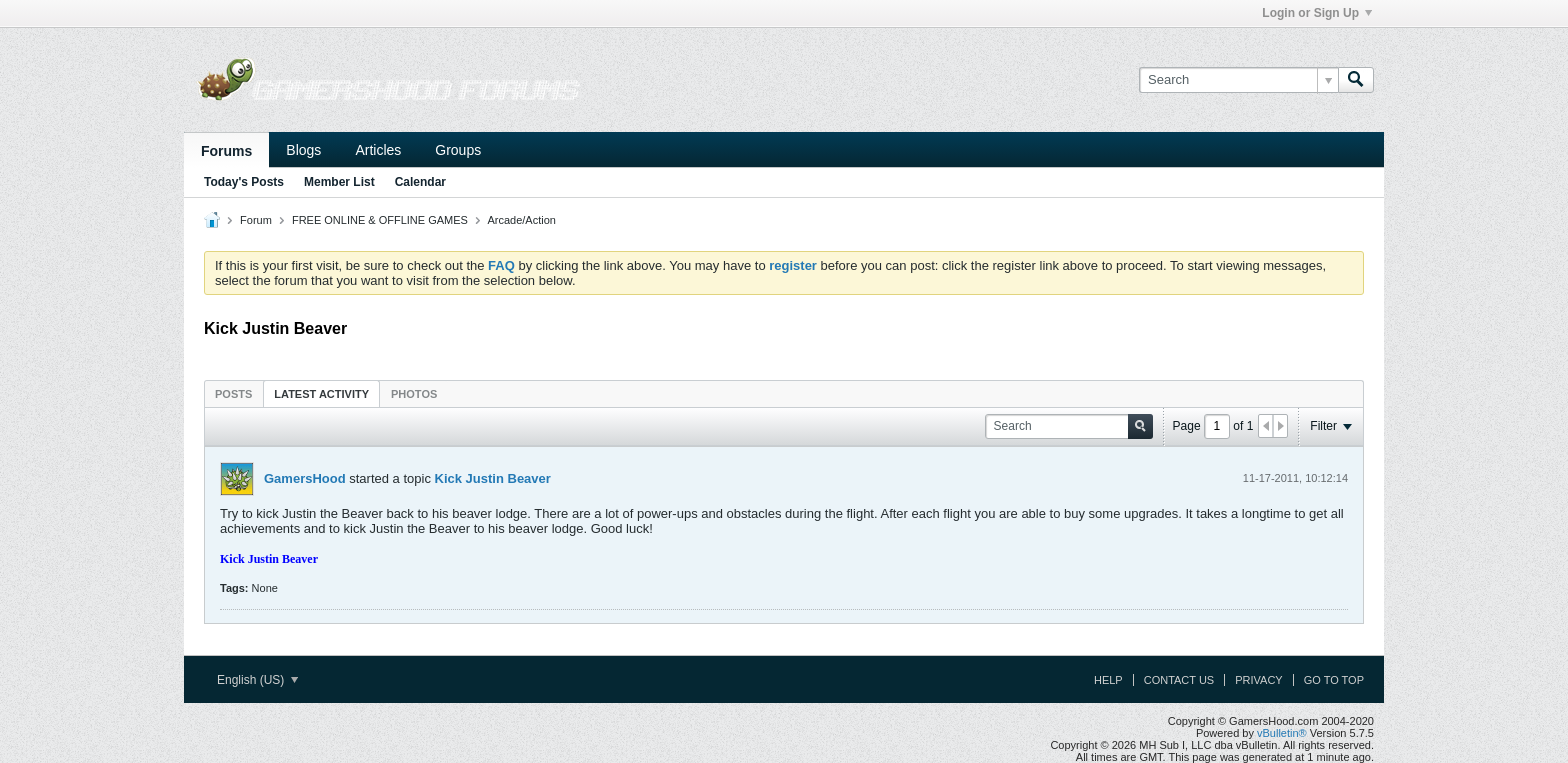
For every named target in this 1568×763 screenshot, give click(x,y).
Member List (339, 182)
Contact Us (1179, 680)
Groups (458, 150)
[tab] (233, 393)
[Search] (1238, 80)
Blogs (303, 150)
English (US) (257, 680)
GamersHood (305, 478)
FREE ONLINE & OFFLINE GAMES (380, 220)
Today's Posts (244, 182)
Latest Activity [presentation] (321, 394)
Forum (256, 220)
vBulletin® (1282, 733)
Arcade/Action (521, 220)
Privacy (1258, 680)
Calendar (420, 182)
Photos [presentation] (414, 394)
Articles (378, 150)
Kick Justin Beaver (493, 478)
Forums (226, 151)
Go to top (1334, 680)
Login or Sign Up (1317, 13)
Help (1108, 680)
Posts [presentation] (233, 394)
